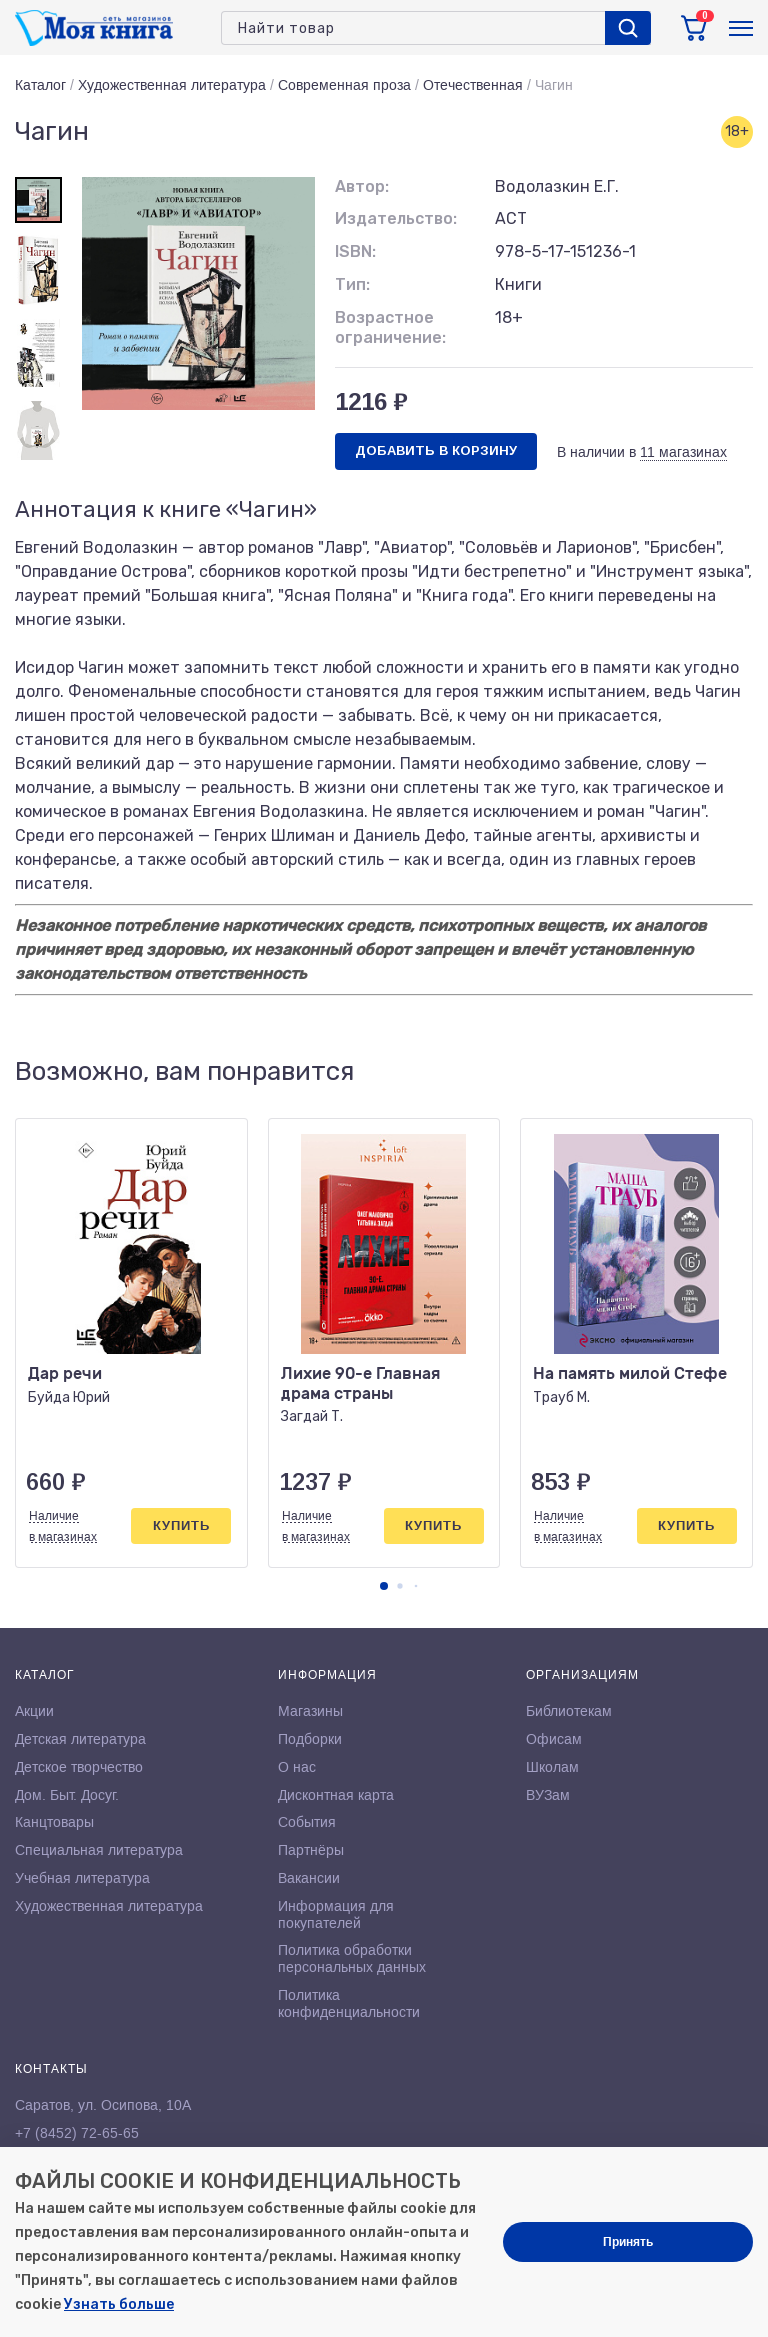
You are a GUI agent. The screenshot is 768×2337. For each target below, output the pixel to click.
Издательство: (396, 218)
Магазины (310, 1711)
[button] (384, 1586)
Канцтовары (54, 1822)
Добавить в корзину (436, 450)
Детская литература (80, 1739)
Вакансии (309, 1878)
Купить (181, 1525)
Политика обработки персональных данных (352, 1958)
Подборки (310, 1739)
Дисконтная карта (336, 1795)
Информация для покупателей (336, 1914)
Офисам (554, 1739)
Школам (552, 1767)
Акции (34, 1711)
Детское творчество (79, 1767)
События (307, 1822)
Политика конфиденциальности (349, 2003)
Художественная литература (172, 85)
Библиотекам (569, 1711)
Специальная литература (99, 1850)
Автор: (362, 186)
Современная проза (344, 85)
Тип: (352, 284)
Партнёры (311, 1850)
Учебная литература (82, 1878)
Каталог (40, 85)
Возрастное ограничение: (390, 328)
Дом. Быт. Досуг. (67, 1795)
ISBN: (355, 251)
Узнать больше (119, 2304)
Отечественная (473, 85)
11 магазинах (683, 452)
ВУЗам (548, 1795)
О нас (297, 1767)
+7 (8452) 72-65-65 (77, 2133)
